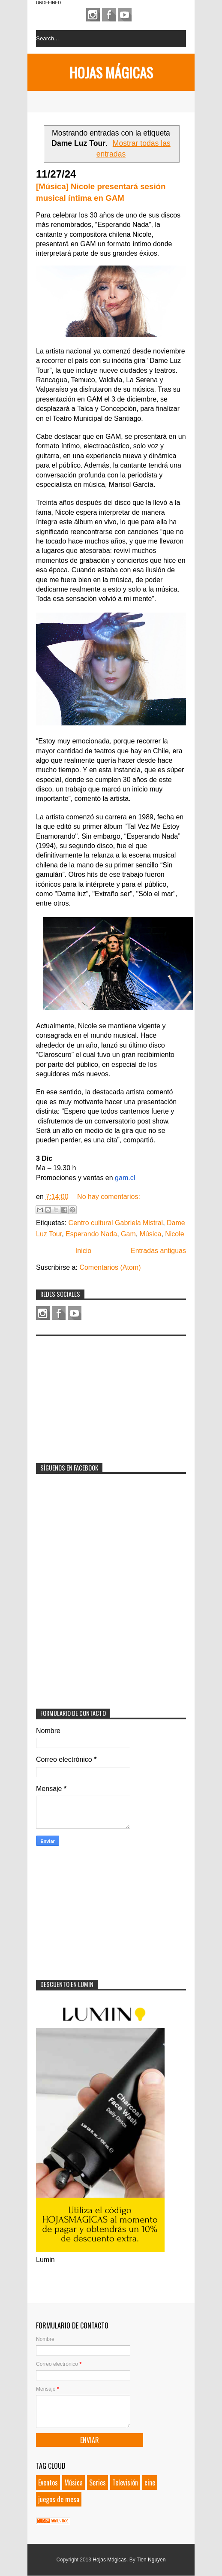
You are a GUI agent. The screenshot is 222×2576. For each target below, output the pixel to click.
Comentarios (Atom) (110, 1267)
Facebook (109, 14)
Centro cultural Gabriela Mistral (116, 1222)
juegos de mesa (58, 2499)
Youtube (125, 14)
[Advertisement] (100, 1394)
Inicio (83, 1250)
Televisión (125, 2482)
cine (149, 2482)
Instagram (93, 14)
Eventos (48, 2482)
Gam (128, 1234)
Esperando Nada (91, 1234)
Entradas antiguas (158, 1250)
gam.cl (125, 1177)
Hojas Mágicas (111, 72)
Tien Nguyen (151, 2560)
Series (97, 2482)
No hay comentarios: (108, 1196)
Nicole (174, 1234)
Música (151, 1234)
